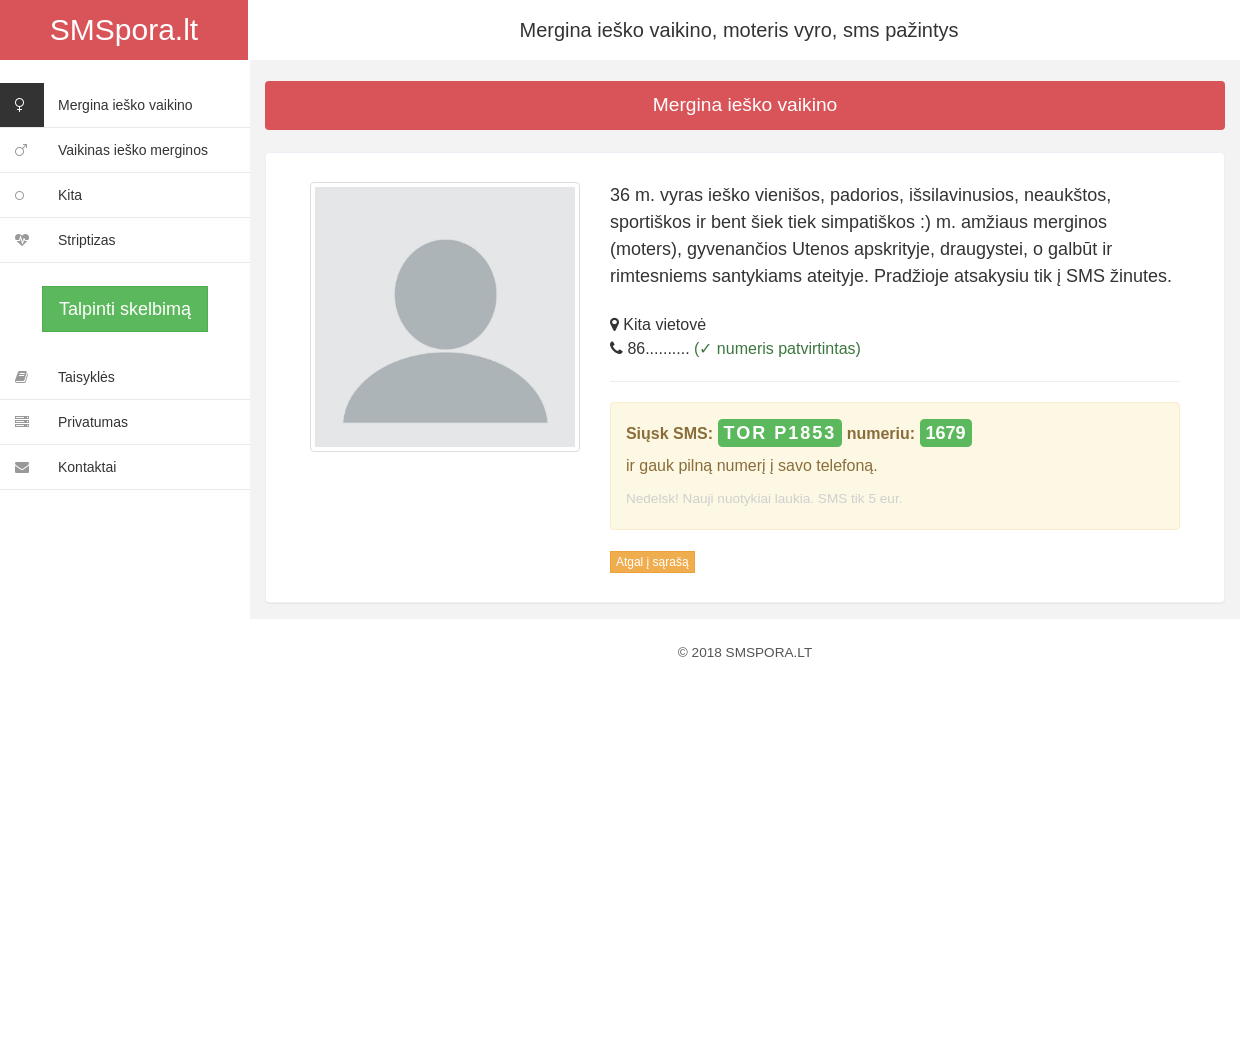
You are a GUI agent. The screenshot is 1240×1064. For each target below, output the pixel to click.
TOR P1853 (780, 433)
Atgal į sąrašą (652, 562)
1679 (946, 433)
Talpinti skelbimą (125, 309)
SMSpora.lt (124, 29)
